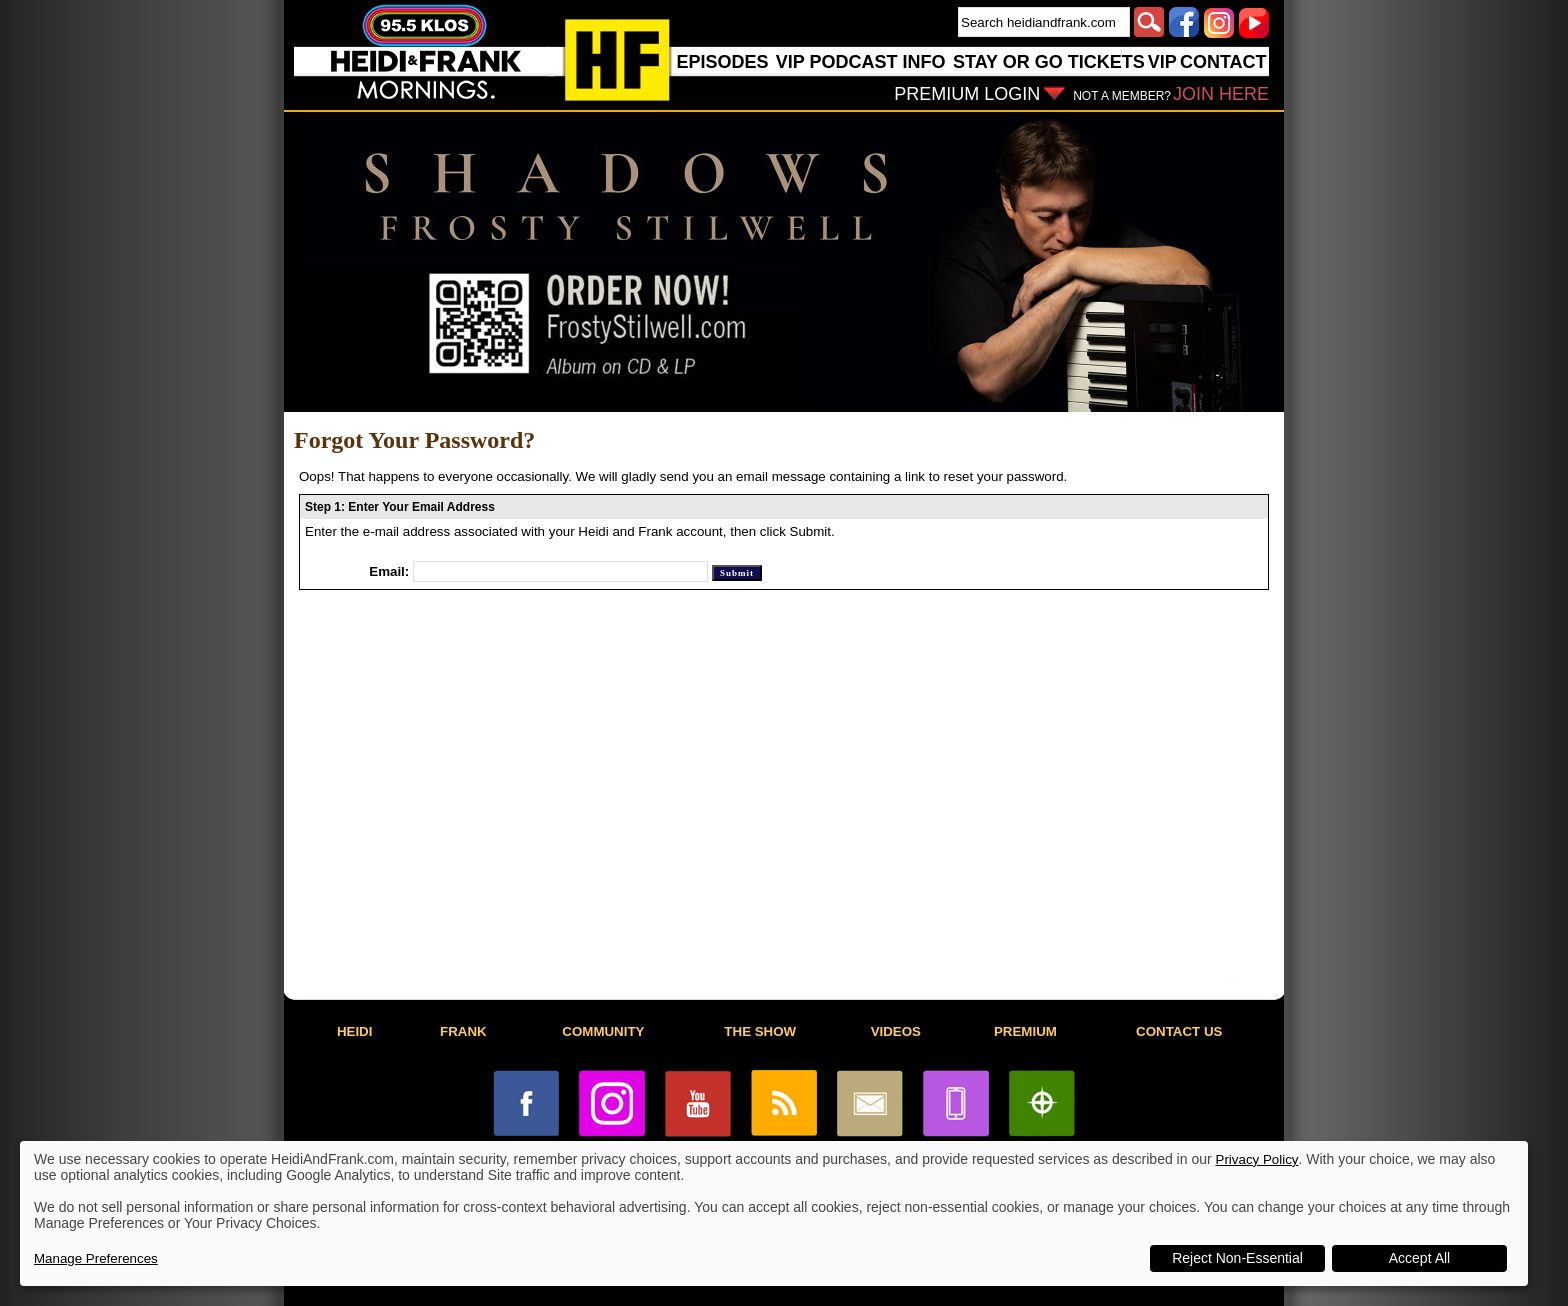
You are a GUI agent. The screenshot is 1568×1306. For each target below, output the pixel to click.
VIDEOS (896, 1031)
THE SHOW (760, 1031)
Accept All (1419, 1258)
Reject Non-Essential (1237, 1258)
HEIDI (355, 1031)
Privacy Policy (1257, 1159)
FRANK (463, 1031)
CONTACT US (1179, 1031)
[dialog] (774, 1213)
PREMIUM (1025, 1031)
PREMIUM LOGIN (967, 94)
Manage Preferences (96, 1258)
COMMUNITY (603, 1031)
